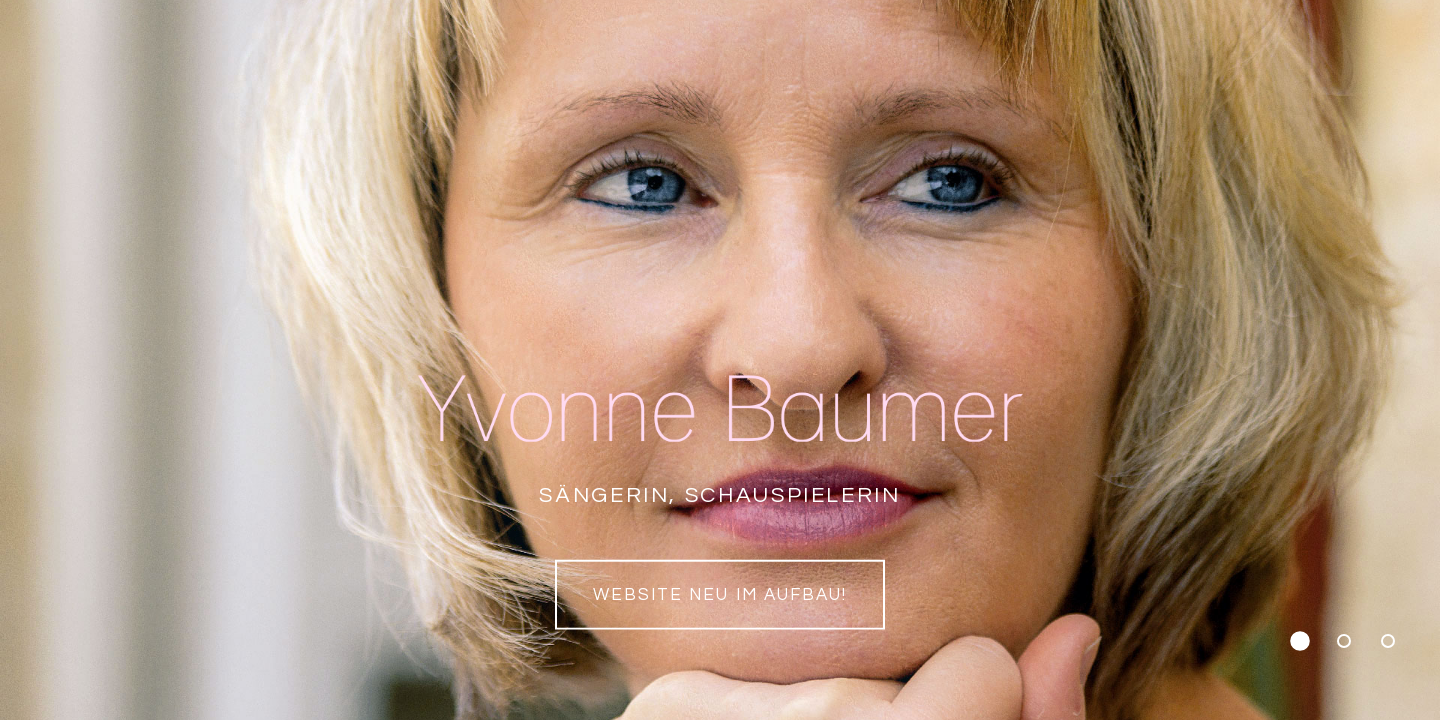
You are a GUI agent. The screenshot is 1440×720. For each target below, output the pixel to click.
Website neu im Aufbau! (720, 595)
